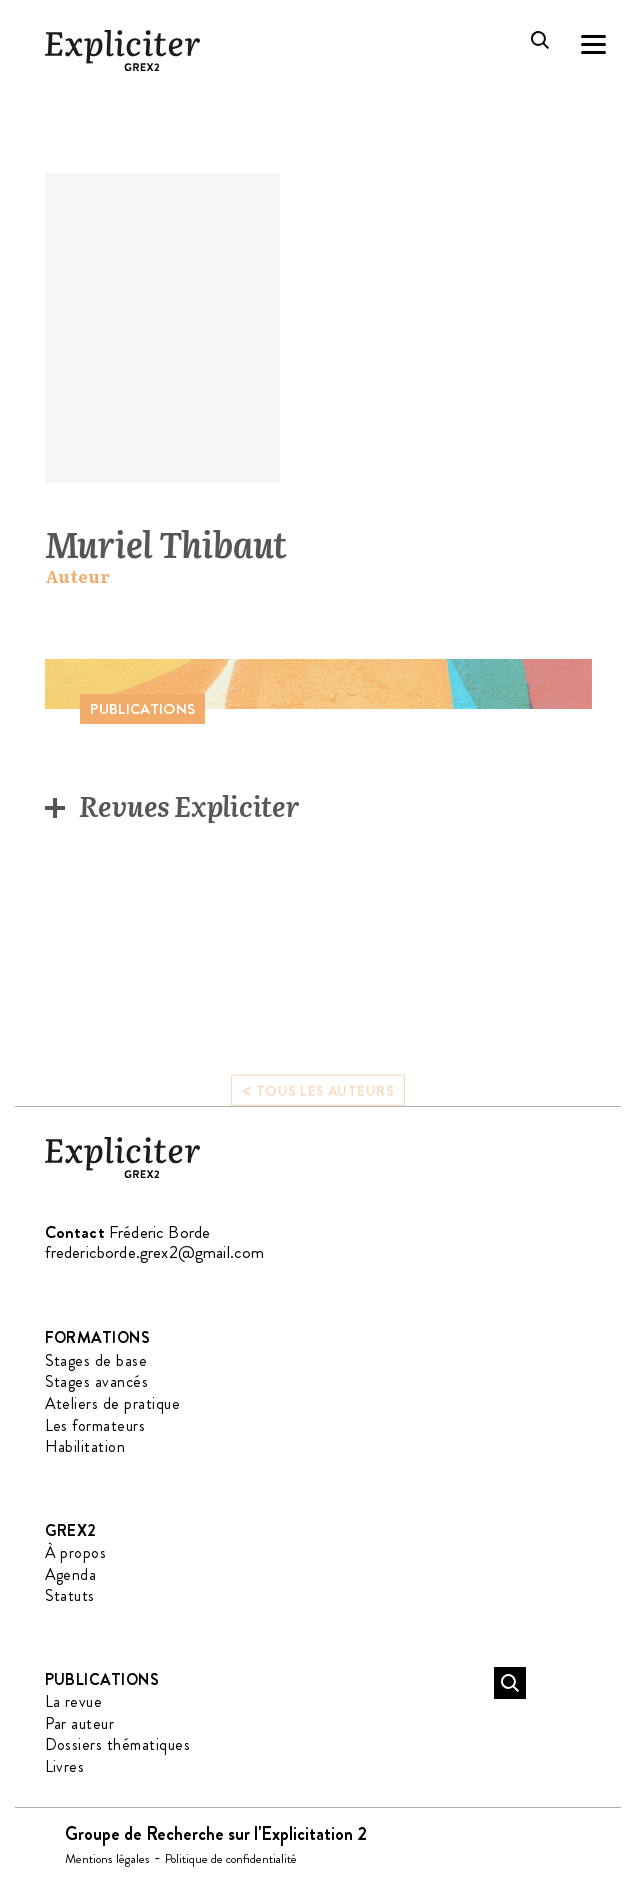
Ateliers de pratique (113, 1403)
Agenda (71, 1574)
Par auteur (80, 1723)
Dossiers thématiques (118, 1744)
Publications (102, 1679)
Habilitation (85, 1446)
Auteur (77, 576)
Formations (98, 1337)
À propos (76, 1552)
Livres (65, 1766)
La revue (74, 1701)
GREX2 (71, 1530)
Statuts (70, 1595)
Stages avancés (97, 1381)
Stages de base (96, 1360)
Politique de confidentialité (231, 1858)
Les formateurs (95, 1425)
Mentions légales (107, 1858)
